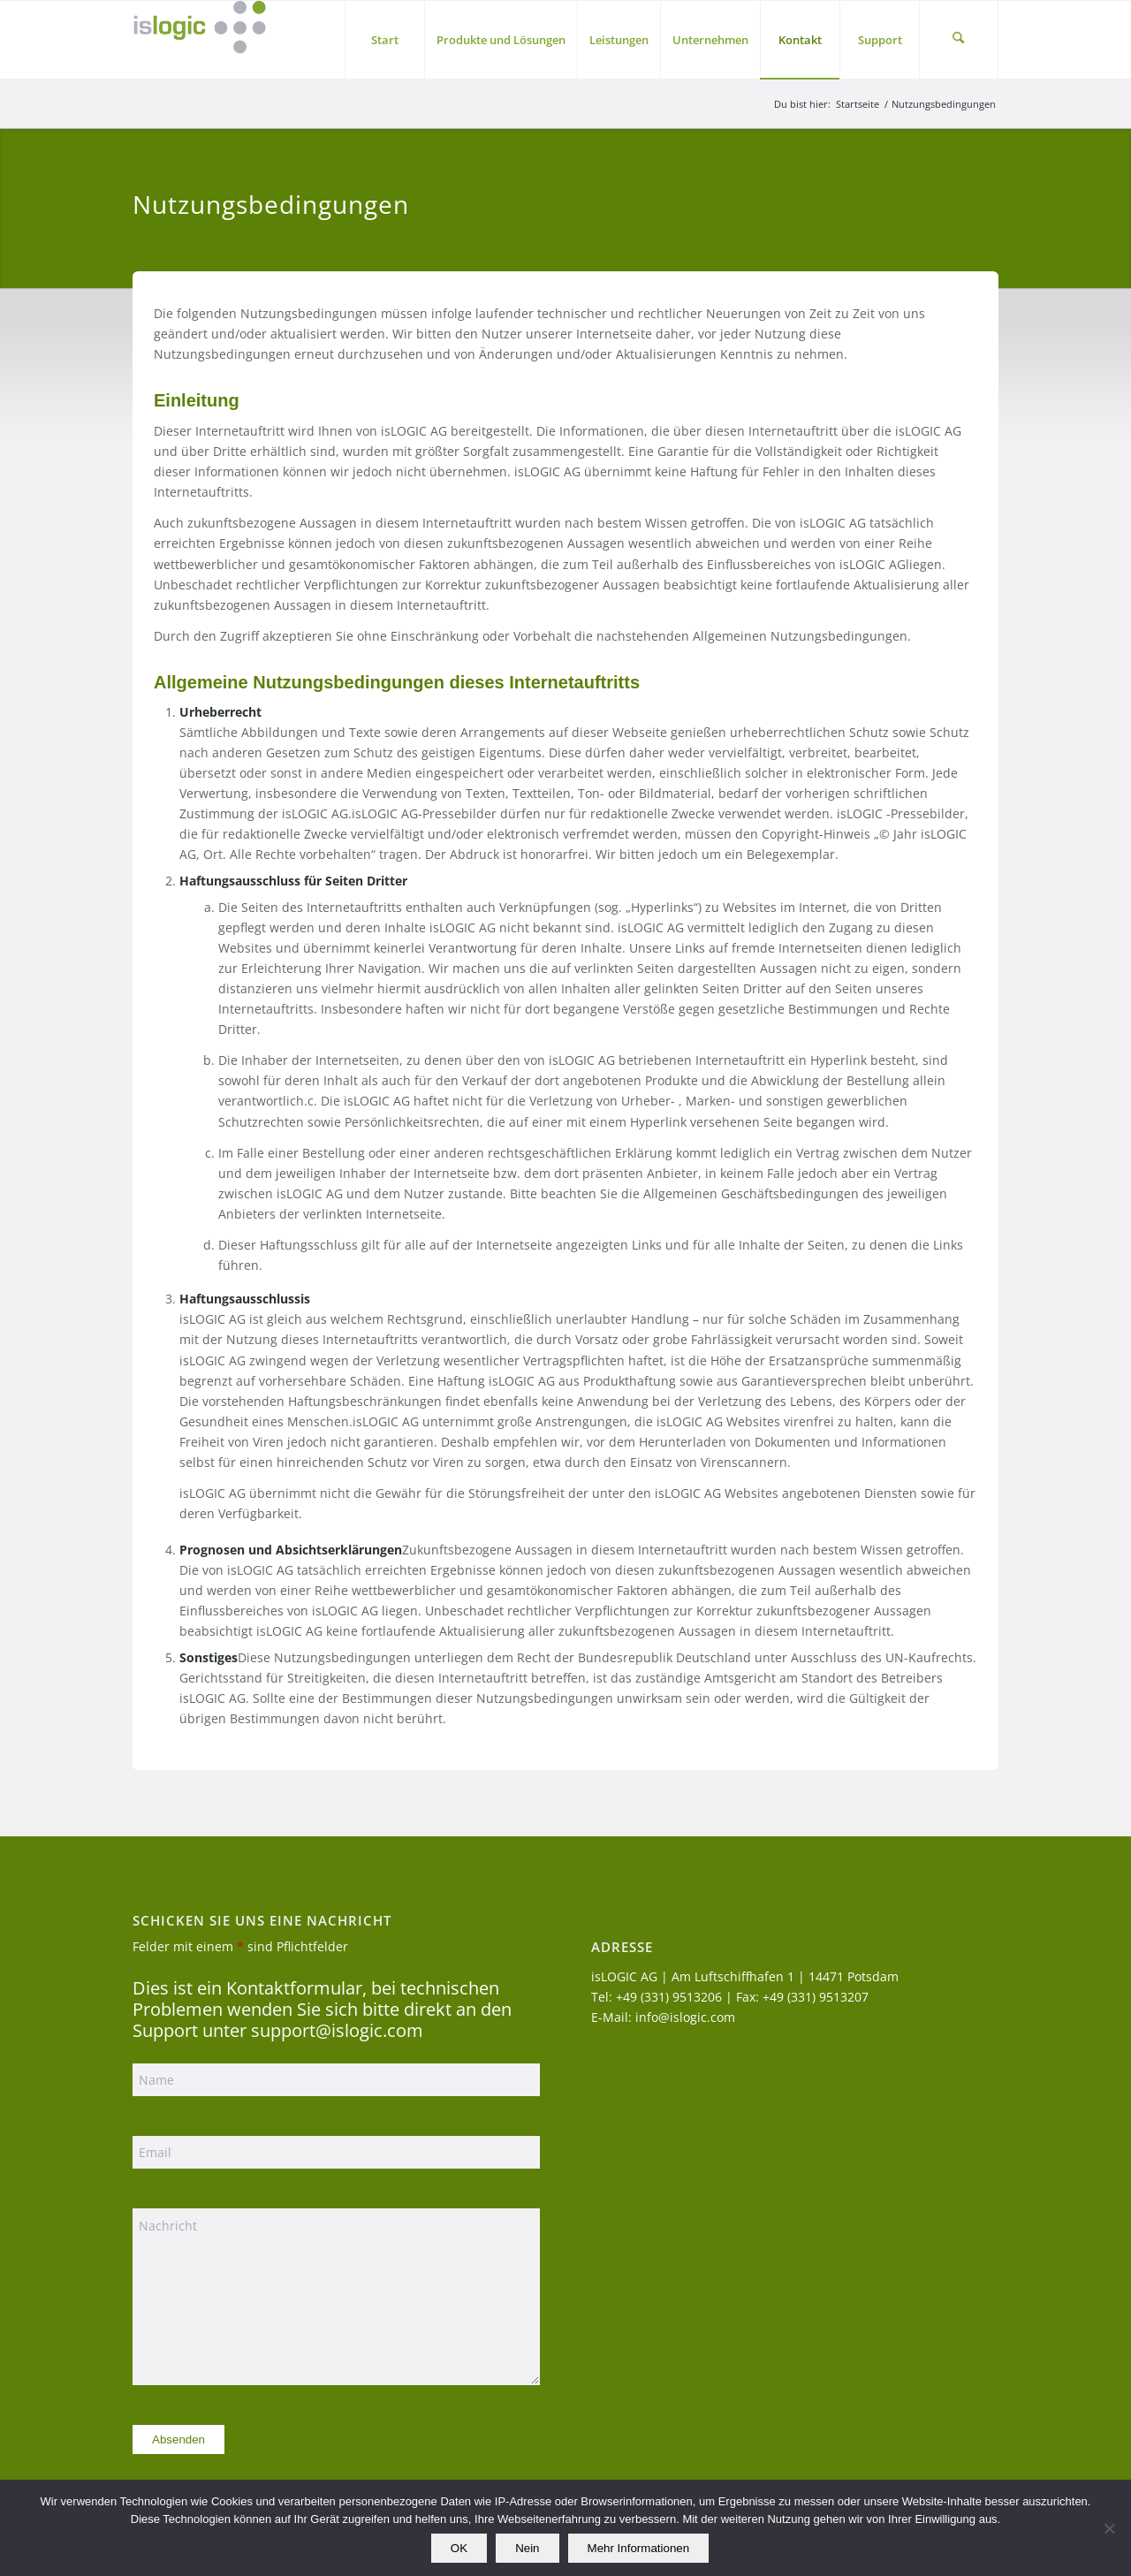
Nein (527, 2548)
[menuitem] (384, 40)
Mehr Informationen (639, 2548)
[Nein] (1109, 2528)
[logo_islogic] (199, 40)
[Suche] (958, 40)
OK (459, 2548)
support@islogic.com (337, 2030)
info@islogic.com (685, 2017)
